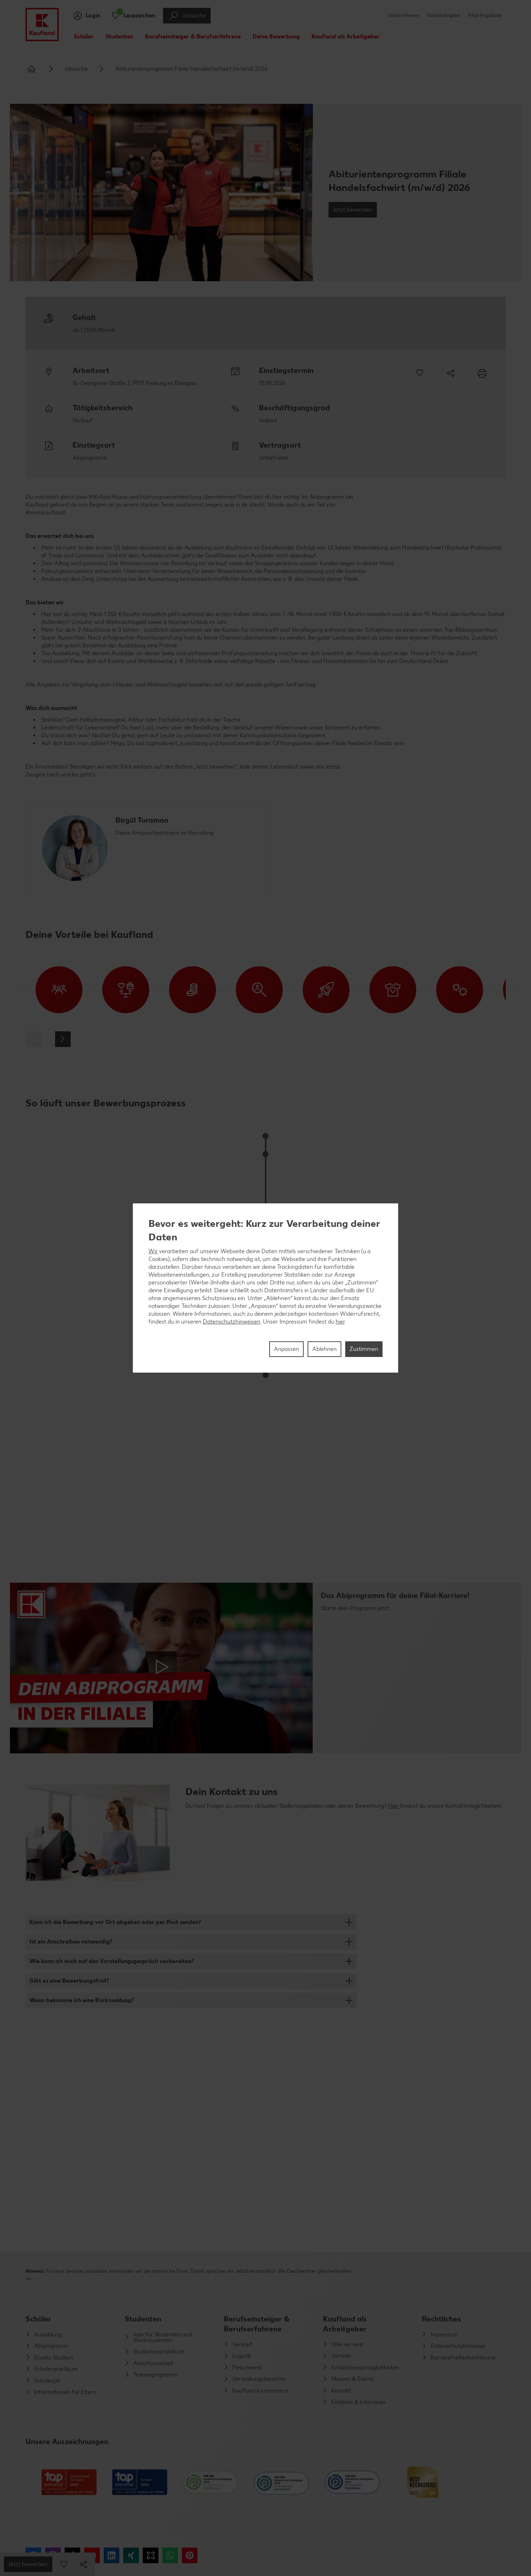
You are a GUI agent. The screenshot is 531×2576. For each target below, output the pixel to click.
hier (340, 1321)
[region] (266, 1288)
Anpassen (286, 1349)
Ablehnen (324, 1349)
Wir (153, 1251)
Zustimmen (364, 1349)
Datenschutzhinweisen (231, 1321)
